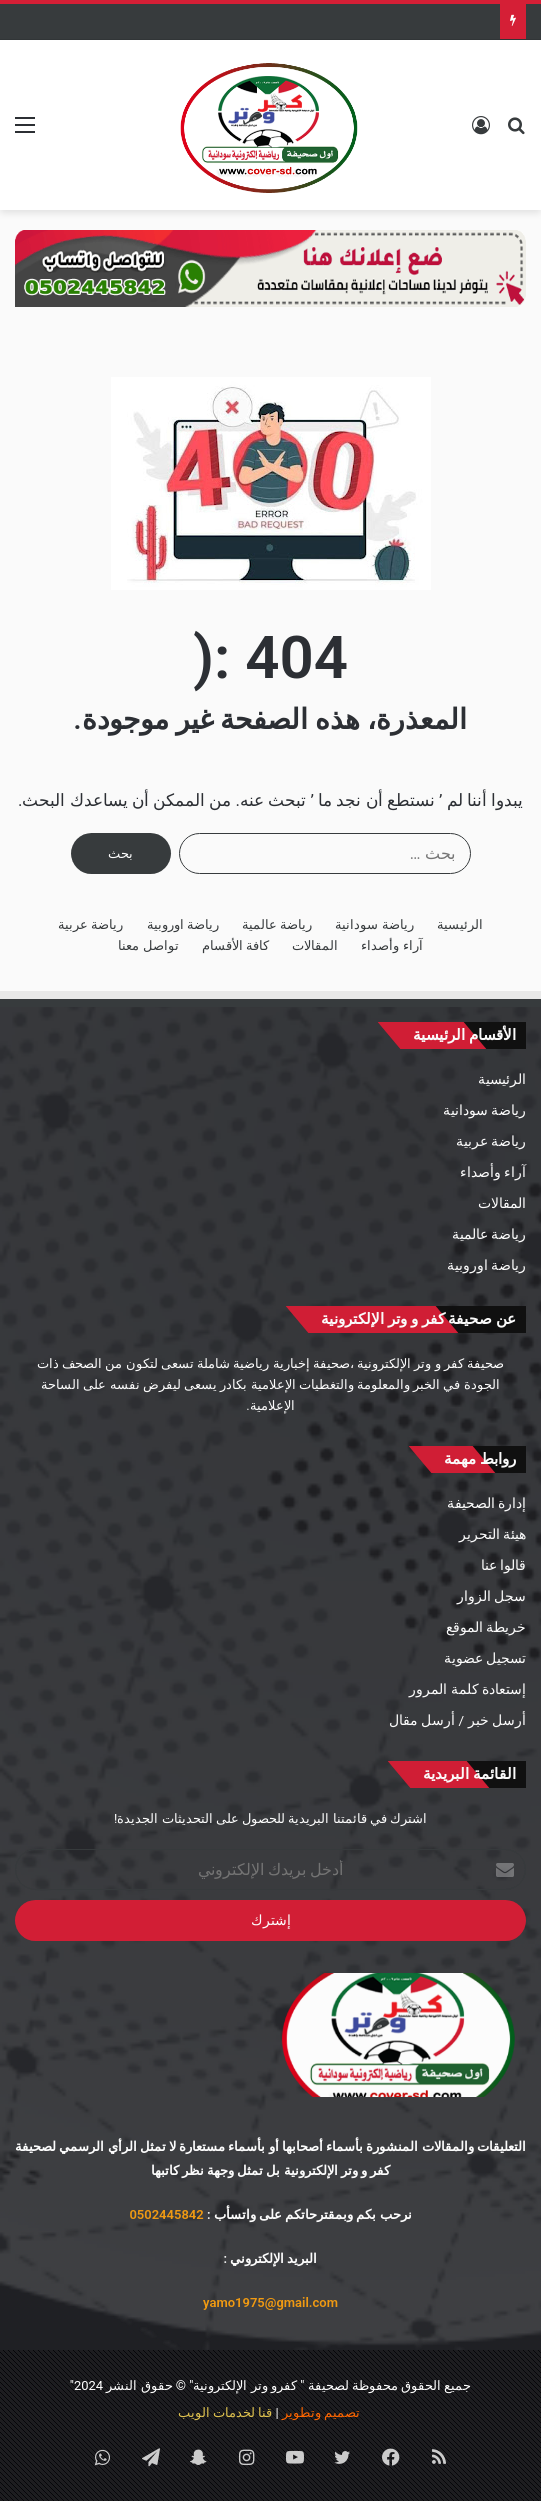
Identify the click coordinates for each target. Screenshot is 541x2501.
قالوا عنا (503, 1565)
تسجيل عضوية (485, 1658)
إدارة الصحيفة (486, 1503)
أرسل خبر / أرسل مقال (457, 1720)
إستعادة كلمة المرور (467, 1689)
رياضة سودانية (374, 924)
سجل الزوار (491, 1596)
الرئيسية (460, 924)
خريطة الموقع (486, 1627)
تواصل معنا (148, 945)
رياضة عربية (90, 924)
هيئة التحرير (492, 1534)
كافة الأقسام (235, 945)
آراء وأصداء (391, 945)
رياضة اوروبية (183, 924)
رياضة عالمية (277, 924)
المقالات (315, 945)
